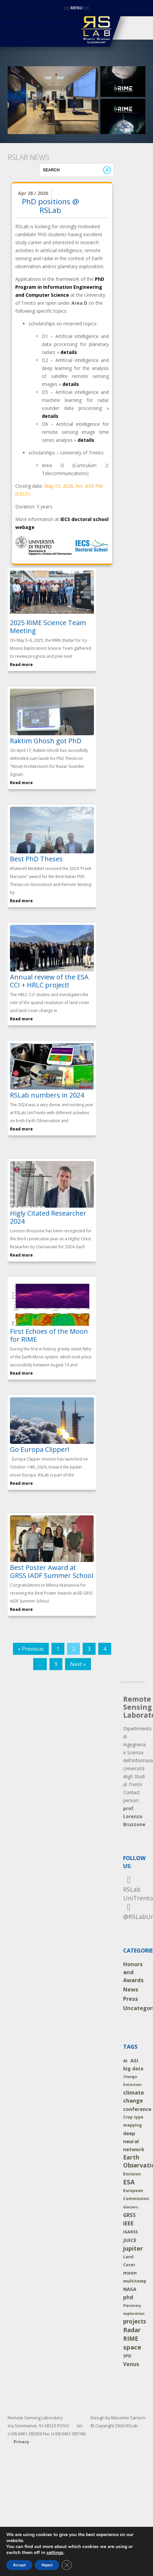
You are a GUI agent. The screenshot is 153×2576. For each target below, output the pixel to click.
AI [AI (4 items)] (125, 2061)
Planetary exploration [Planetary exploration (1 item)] (133, 2309)
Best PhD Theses (36, 858)
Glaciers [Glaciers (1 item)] (130, 2207)
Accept (19, 2565)
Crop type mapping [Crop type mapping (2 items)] (133, 2121)
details (68, 352)
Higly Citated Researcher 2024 (48, 1217)
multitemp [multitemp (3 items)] (134, 2281)
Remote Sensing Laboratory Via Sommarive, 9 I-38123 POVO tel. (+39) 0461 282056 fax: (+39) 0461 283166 (47, 2426)
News (130, 1989)
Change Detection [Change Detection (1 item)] (132, 2080)
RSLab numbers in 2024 (47, 1095)
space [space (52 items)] (132, 2347)
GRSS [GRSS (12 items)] (129, 2215)
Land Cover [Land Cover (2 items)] (129, 2260)
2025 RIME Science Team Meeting (48, 626)
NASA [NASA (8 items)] (129, 2289)
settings (54, 2553)
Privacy (21, 2442)
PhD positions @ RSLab (50, 206)
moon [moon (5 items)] (130, 2273)
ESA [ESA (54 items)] (129, 2182)
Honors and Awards (133, 1972)
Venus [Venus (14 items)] (131, 2364)
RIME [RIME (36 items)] (130, 2338)
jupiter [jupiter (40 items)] (133, 2248)
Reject (46, 2565)
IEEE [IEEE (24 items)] (128, 2223)
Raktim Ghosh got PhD (45, 740)
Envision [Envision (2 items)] (132, 2173)
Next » (78, 1664)
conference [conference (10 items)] (137, 2109)
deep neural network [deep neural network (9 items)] (133, 2141)
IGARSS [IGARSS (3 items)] (130, 2232)
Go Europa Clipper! (39, 1449)
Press (130, 1998)
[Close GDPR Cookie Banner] (67, 2565)
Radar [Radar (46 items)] (132, 2330)
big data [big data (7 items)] (133, 2068)
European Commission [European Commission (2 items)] (136, 2194)
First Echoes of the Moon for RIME (49, 1335)
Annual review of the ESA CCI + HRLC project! (49, 980)
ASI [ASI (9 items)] (134, 2060)
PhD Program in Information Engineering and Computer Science (59, 287)
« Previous (31, 1648)
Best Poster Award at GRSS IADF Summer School (51, 1571)
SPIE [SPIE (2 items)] (127, 2355)
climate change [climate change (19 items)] (133, 2096)
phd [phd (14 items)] (128, 2297)
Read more (21, 664)
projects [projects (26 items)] (134, 2321)
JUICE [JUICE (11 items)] (129, 2240)
